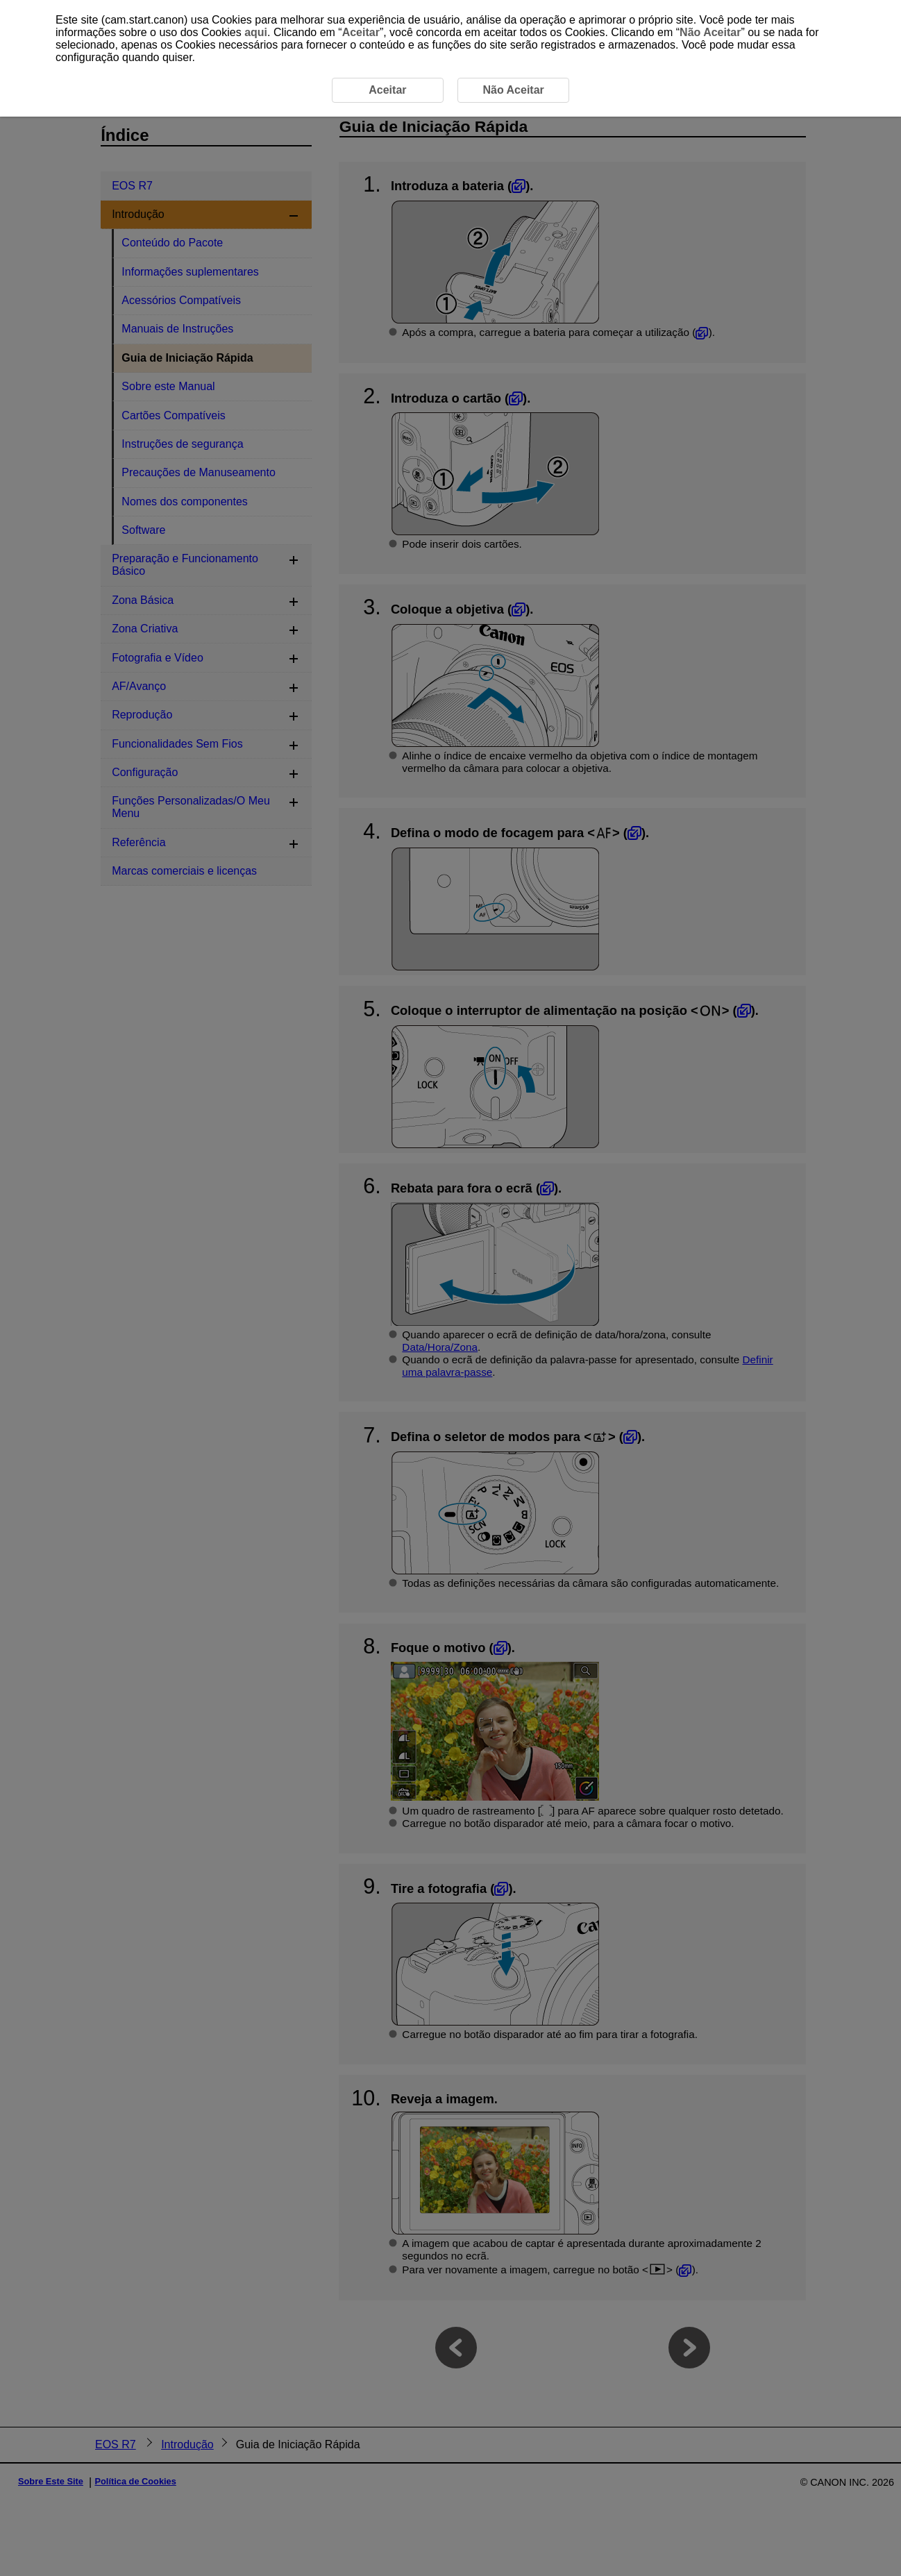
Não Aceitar (710, 32)
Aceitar (361, 32)
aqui (255, 32)
